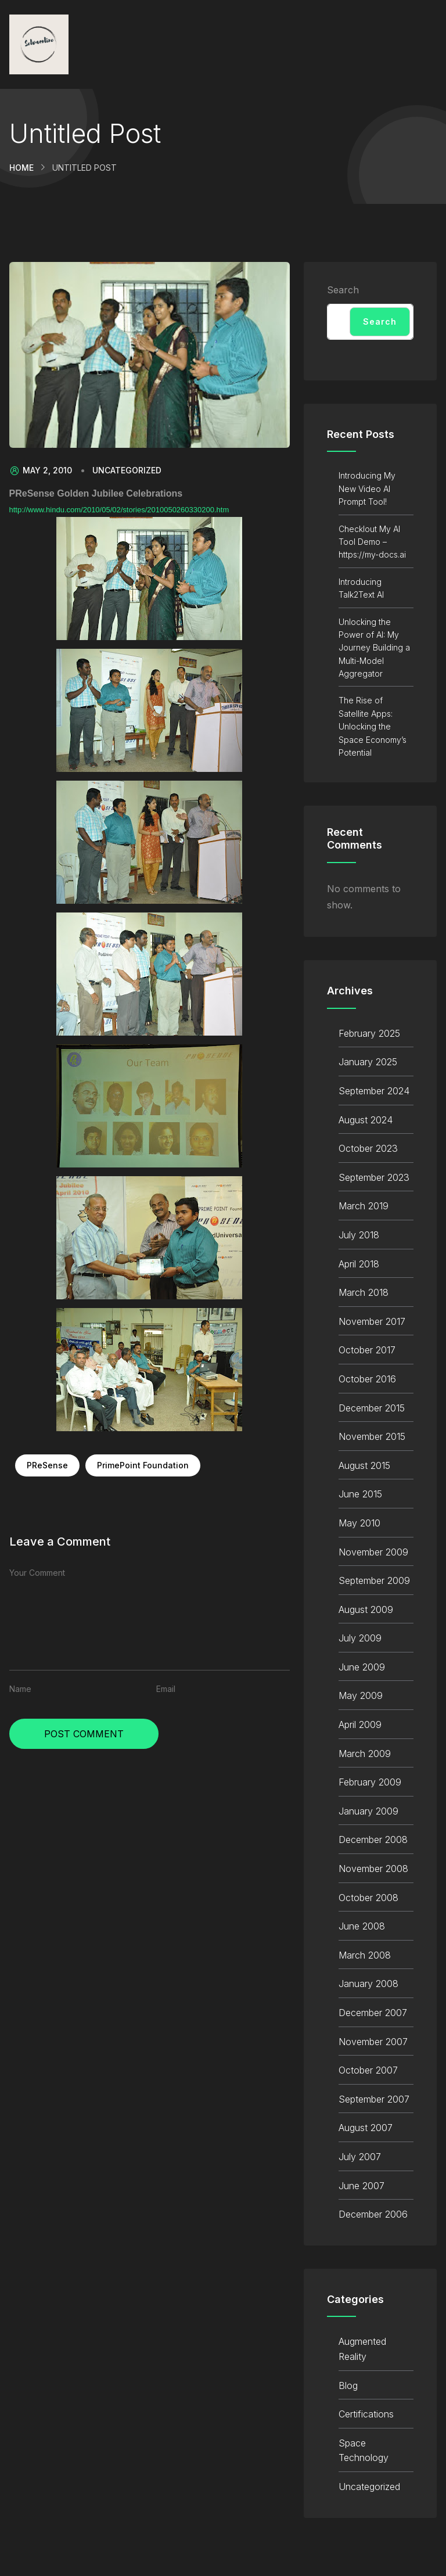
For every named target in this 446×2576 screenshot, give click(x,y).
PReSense (47, 1465)
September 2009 (374, 1580)
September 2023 (374, 1177)
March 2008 (365, 1955)
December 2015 (372, 1408)
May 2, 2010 (40, 470)
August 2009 (366, 1609)
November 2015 (372, 1436)
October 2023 (368, 1148)
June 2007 (361, 2185)
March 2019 (364, 1206)
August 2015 (364, 1465)
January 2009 (368, 1811)
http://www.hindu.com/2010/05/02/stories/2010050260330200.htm (119, 509)
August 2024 (366, 1120)
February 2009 (370, 1782)
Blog (348, 2385)
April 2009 (360, 1724)
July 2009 (360, 1638)
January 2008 (368, 1983)
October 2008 (368, 1897)
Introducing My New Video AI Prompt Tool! (367, 488)
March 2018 (364, 1292)
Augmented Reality (362, 2349)
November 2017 (372, 1321)
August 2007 (366, 2127)
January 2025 (368, 1062)
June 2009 (362, 1667)
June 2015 (360, 1494)
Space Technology (364, 2450)
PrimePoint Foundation (143, 1465)
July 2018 (359, 1235)
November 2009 (373, 1552)
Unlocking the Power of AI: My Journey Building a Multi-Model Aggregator (374, 648)
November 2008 (373, 1868)
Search (343, 290)
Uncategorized (126, 470)
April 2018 (359, 1264)
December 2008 (373, 1839)
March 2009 (365, 1753)
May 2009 (361, 1695)
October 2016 (367, 1379)
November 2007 (373, 2041)
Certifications (366, 2414)
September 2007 (374, 2099)
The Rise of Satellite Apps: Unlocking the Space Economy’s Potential (373, 726)
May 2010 (359, 1523)
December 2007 (373, 2012)
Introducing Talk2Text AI (361, 588)
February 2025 (369, 1033)
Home (21, 168)
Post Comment (84, 1734)
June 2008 (362, 1926)
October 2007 (368, 2070)
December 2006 (373, 2214)
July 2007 (360, 2156)
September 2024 (374, 1091)
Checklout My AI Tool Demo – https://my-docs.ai (372, 542)
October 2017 (367, 1350)
